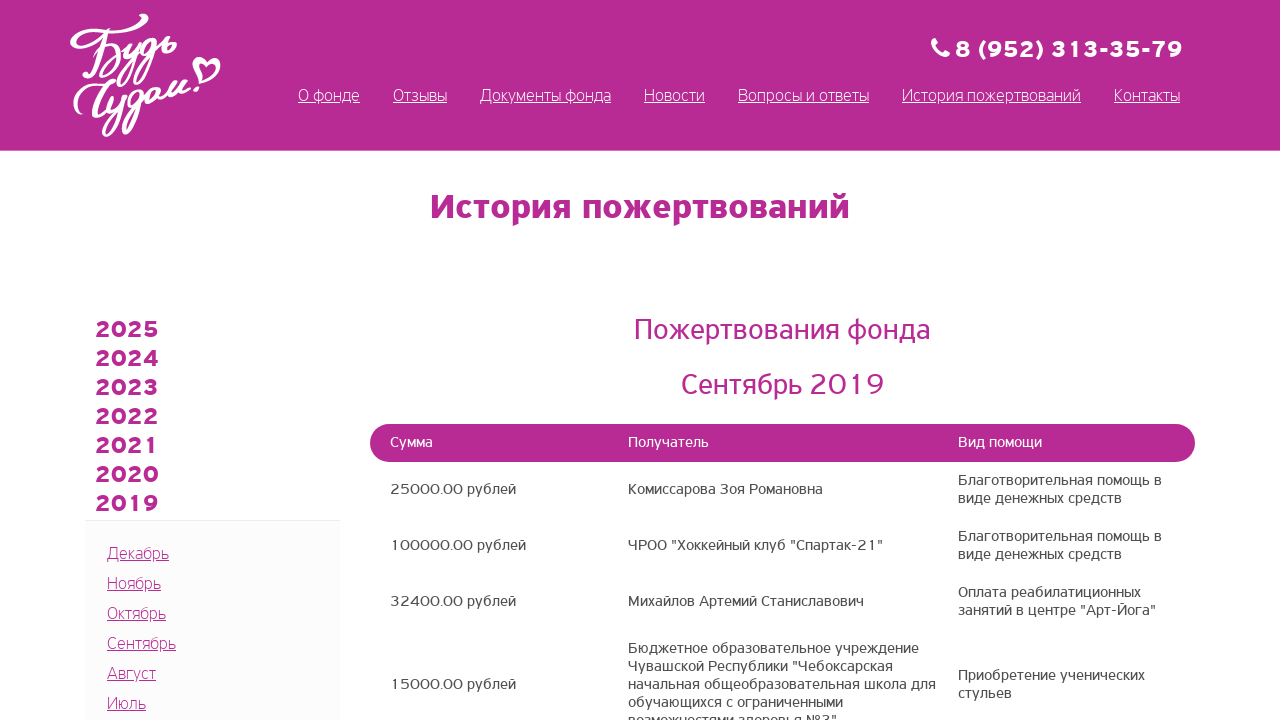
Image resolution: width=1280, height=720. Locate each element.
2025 (127, 331)
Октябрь (136, 614)
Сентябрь (141, 644)
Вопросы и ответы (803, 96)
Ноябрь (134, 584)
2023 (127, 389)
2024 (127, 360)
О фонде (329, 96)
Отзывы (420, 96)
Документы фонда (545, 96)
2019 (127, 505)
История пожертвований (991, 96)
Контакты (1147, 96)
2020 (127, 476)
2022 (127, 418)
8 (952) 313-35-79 (1069, 51)
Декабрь (138, 554)
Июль (126, 704)
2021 (127, 447)
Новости (674, 96)
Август (131, 674)
